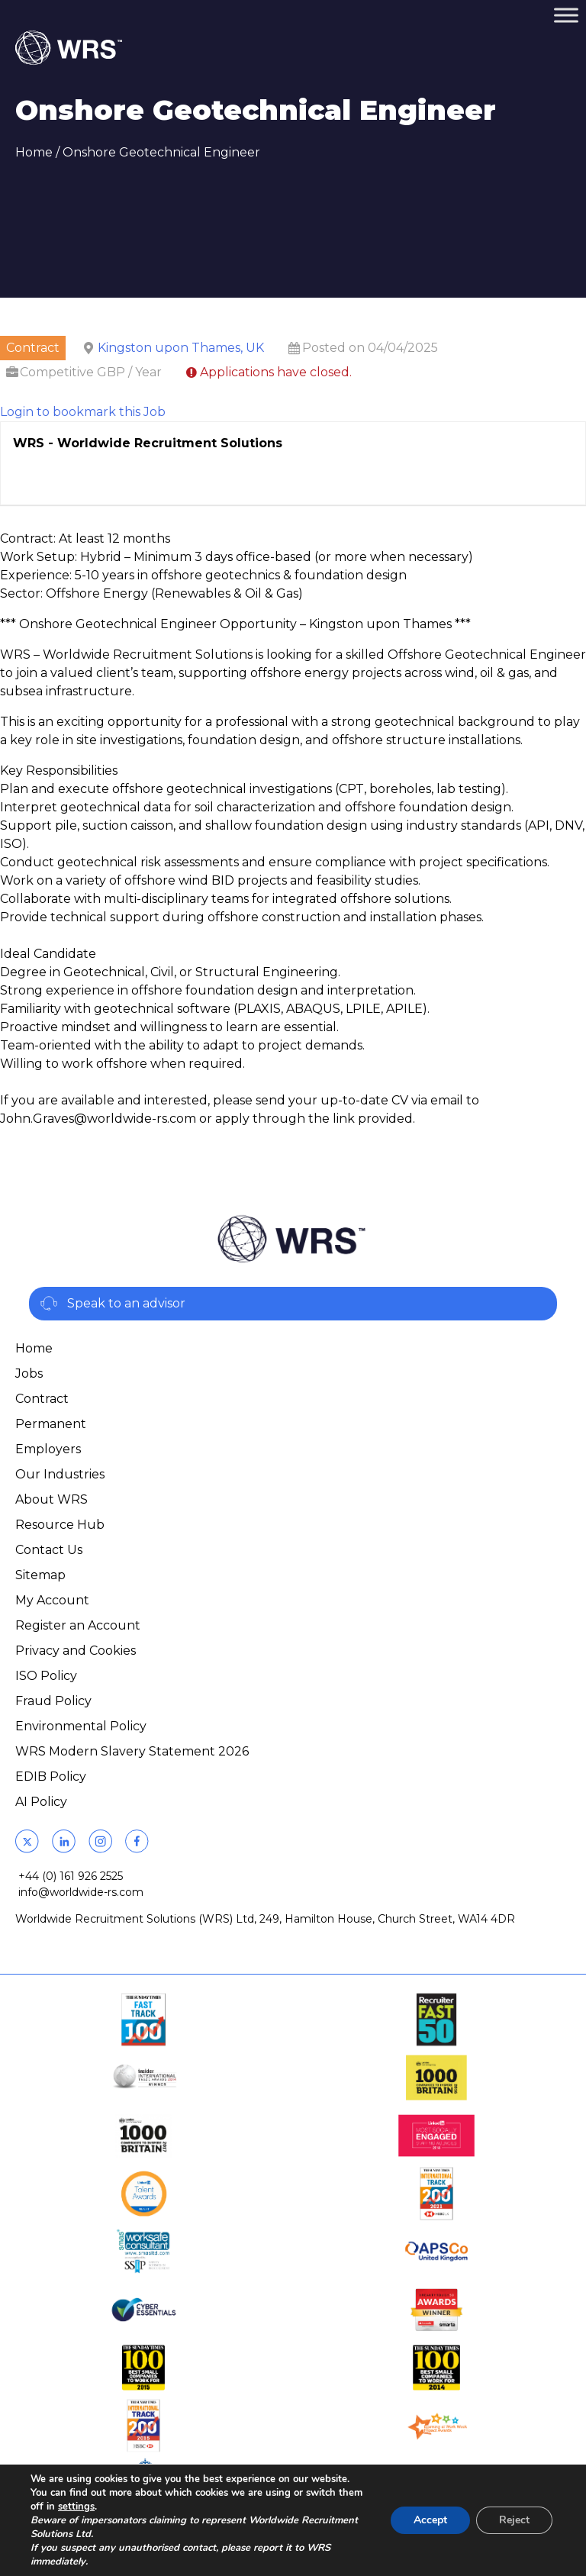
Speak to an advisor (126, 1303)
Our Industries (60, 1474)
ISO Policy (46, 1675)
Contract (42, 1398)
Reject (514, 2520)
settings (76, 2506)
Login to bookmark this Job (83, 412)
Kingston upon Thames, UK (181, 347)
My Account (52, 1600)
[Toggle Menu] (566, 15)
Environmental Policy (80, 1726)
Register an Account (77, 1625)
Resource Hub (60, 1524)
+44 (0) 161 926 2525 (70, 1876)
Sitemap (40, 1575)
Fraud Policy (53, 1701)
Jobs (29, 1373)
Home (34, 152)
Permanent (50, 1424)
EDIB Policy (50, 1776)
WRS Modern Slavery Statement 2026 (132, 1751)
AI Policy (41, 1801)
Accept (430, 2520)
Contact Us (48, 1550)
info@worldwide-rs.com (80, 1892)
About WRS (51, 1499)
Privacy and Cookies (75, 1650)
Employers (48, 1449)
